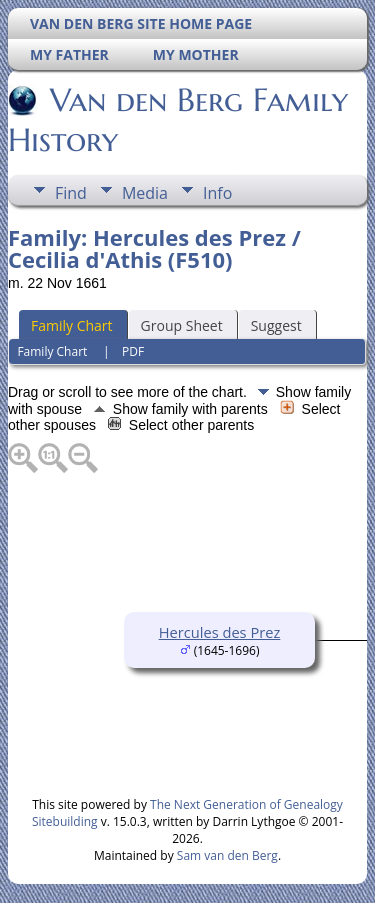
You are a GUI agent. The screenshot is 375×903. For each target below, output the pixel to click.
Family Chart (72, 325)
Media (145, 193)
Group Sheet (182, 325)
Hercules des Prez (220, 632)
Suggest (276, 325)
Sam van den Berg (227, 855)
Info (217, 193)
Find (71, 193)
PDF (133, 351)
